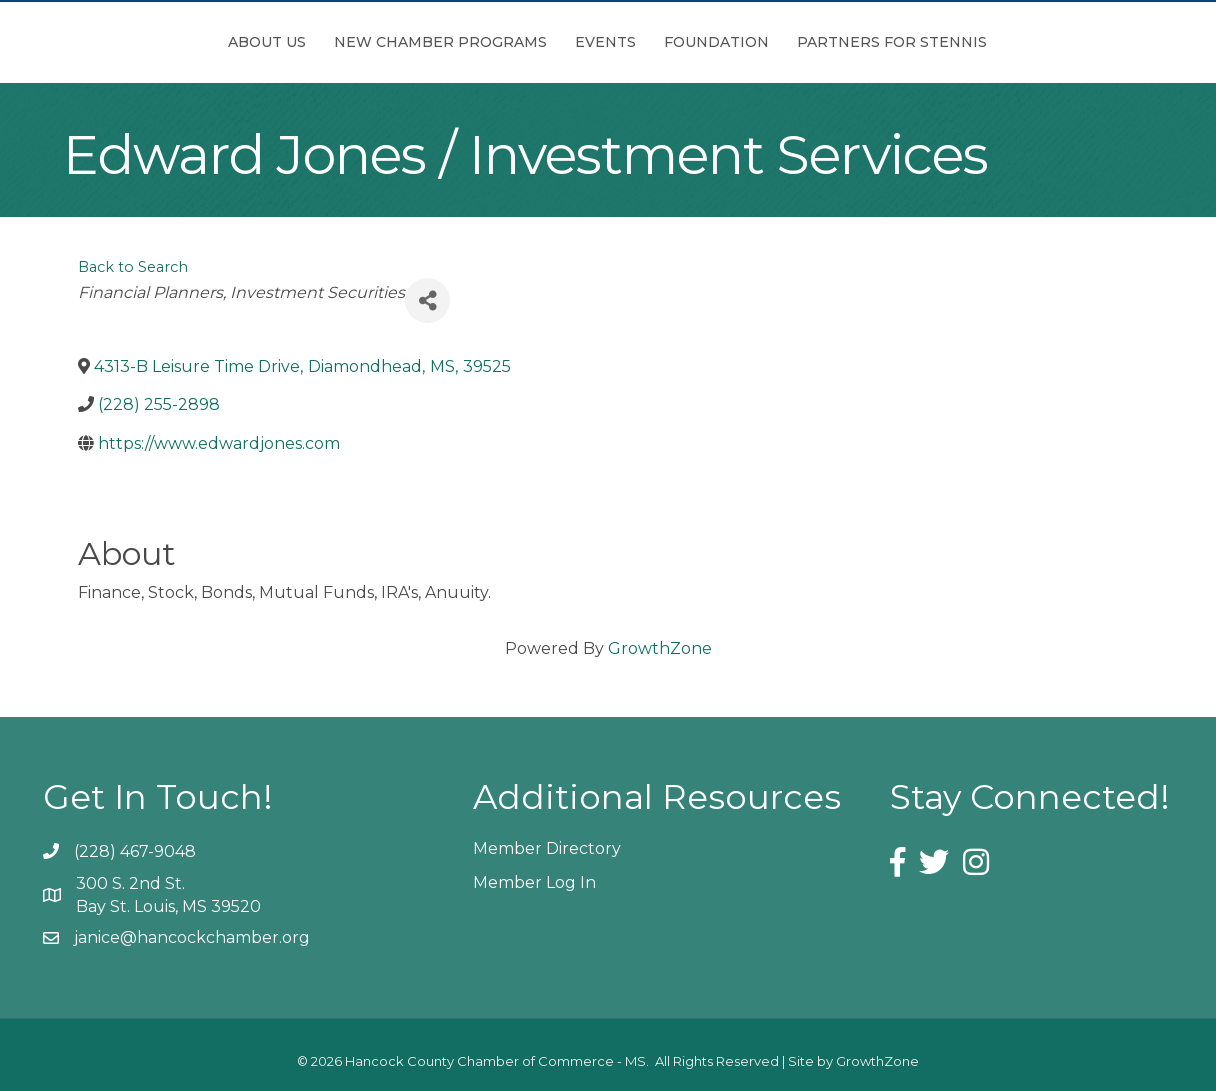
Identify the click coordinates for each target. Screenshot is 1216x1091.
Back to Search (133, 267)
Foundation (828, 42)
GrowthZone (660, 648)
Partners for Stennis (1004, 42)
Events (493, 42)
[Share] (427, 300)
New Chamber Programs (328, 42)
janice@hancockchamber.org (192, 937)
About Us (155, 42)
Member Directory (547, 848)
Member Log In (534, 882)
